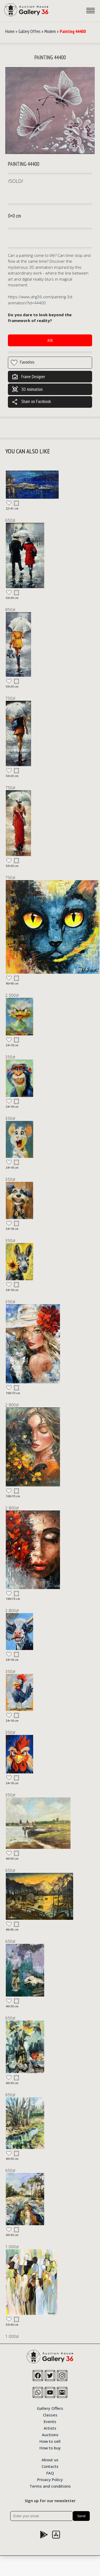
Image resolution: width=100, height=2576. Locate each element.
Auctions (50, 2434)
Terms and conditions (50, 2485)
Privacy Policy (50, 2479)
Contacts (50, 2466)
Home (9, 31)
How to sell (50, 2441)
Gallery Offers (29, 31)
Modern (50, 31)
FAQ (50, 2472)
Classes (50, 2414)
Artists (50, 2427)
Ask (50, 340)
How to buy (50, 2447)
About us (50, 2459)
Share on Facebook (31, 402)
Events (50, 2421)
